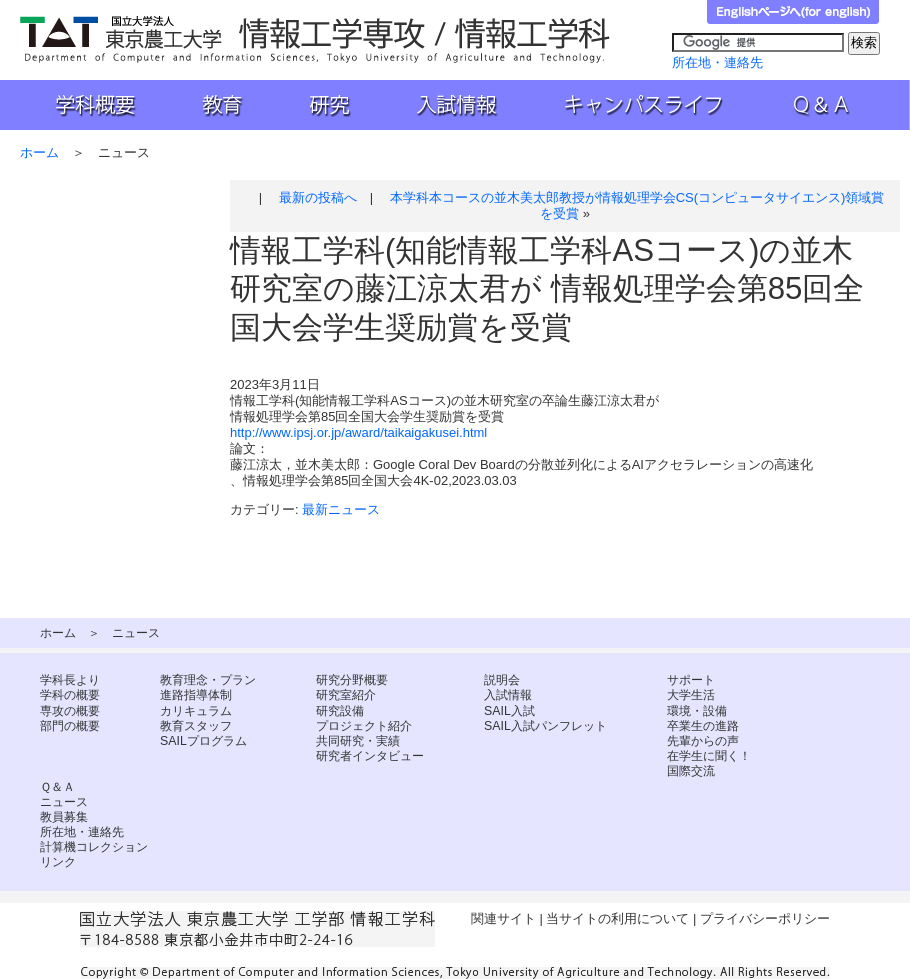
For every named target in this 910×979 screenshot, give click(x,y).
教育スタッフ (196, 726)
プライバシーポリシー (765, 918)
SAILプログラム (203, 741)
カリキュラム (196, 711)
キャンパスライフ (646, 105)
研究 (327, 105)
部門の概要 (70, 726)
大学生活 (691, 695)
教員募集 (64, 817)
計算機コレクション (94, 847)
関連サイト (503, 918)
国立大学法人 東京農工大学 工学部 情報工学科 (317, 39)
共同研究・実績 (358, 741)
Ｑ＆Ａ (834, 105)
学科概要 (85, 105)
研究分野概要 (352, 680)
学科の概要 (70, 695)
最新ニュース (341, 509)
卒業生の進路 (703, 726)
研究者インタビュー (370, 756)
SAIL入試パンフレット (545, 726)
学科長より (70, 680)
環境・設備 (697, 711)
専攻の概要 (70, 711)
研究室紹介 (346, 695)
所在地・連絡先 (717, 62)
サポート (691, 680)
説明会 (502, 680)
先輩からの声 (703, 741)
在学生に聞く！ (709, 756)
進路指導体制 (196, 695)
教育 (221, 105)
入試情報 (458, 105)
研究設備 (340, 711)
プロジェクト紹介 (364, 726)
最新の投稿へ (318, 197)
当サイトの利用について (617, 918)
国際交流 (691, 771)
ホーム (39, 152)
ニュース (64, 802)
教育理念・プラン (208, 680)
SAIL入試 (509, 711)
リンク (58, 862)
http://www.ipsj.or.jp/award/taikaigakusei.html (358, 432)
